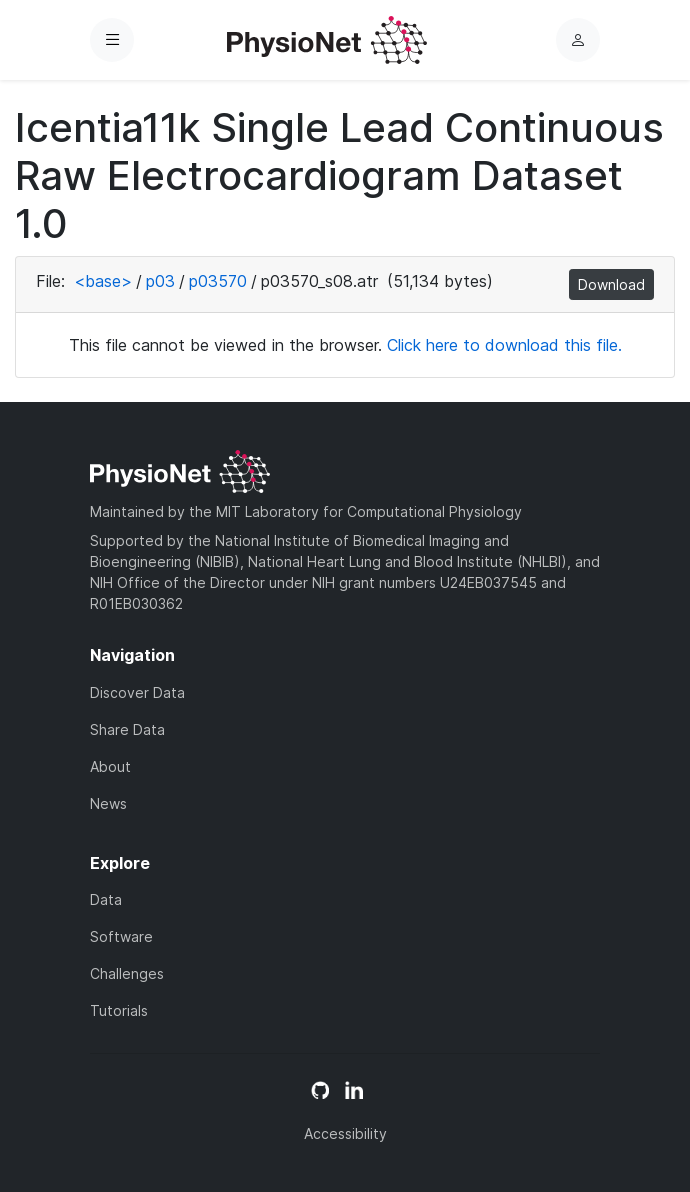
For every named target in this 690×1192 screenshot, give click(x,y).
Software (121, 936)
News (108, 803)
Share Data (127, 729)
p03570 (218, 281)
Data (106, 899)
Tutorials (119, 1010)
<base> (103, 281)
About (110, 766)
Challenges (127, 973)
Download (611, 284)
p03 (160, 281)
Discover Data (137, 692)
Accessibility (345, 1133)
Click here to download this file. (504, 345)
